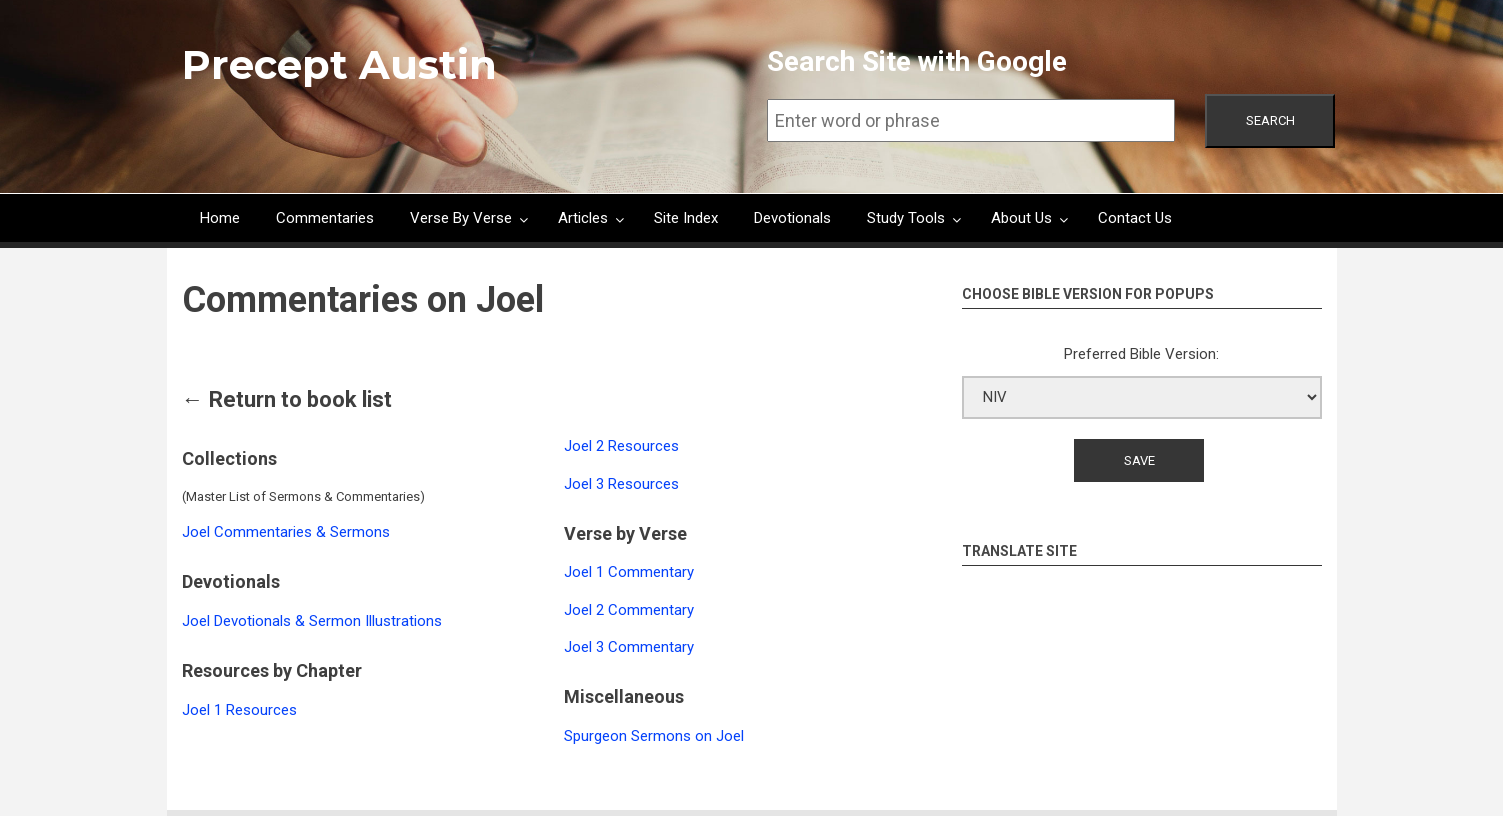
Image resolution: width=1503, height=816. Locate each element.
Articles (583, 218)
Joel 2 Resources (621, 446)
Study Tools (906, 218)
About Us (1021, 218)
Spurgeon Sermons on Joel (654, 736)
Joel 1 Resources (239, 710)
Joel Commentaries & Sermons (286, 532)
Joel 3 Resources (621, 484)
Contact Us (1135, 218)
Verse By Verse (461, 218)
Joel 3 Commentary (629, 647)
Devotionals (792, 218)
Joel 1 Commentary (629, 572)
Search (1270, 120)
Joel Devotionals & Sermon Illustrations (312, 621)
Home (220, 218)
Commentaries (325, 218)
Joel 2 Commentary (629, 610)
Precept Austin (339, 64)
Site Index (686, 218)
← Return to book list (287, 399)
